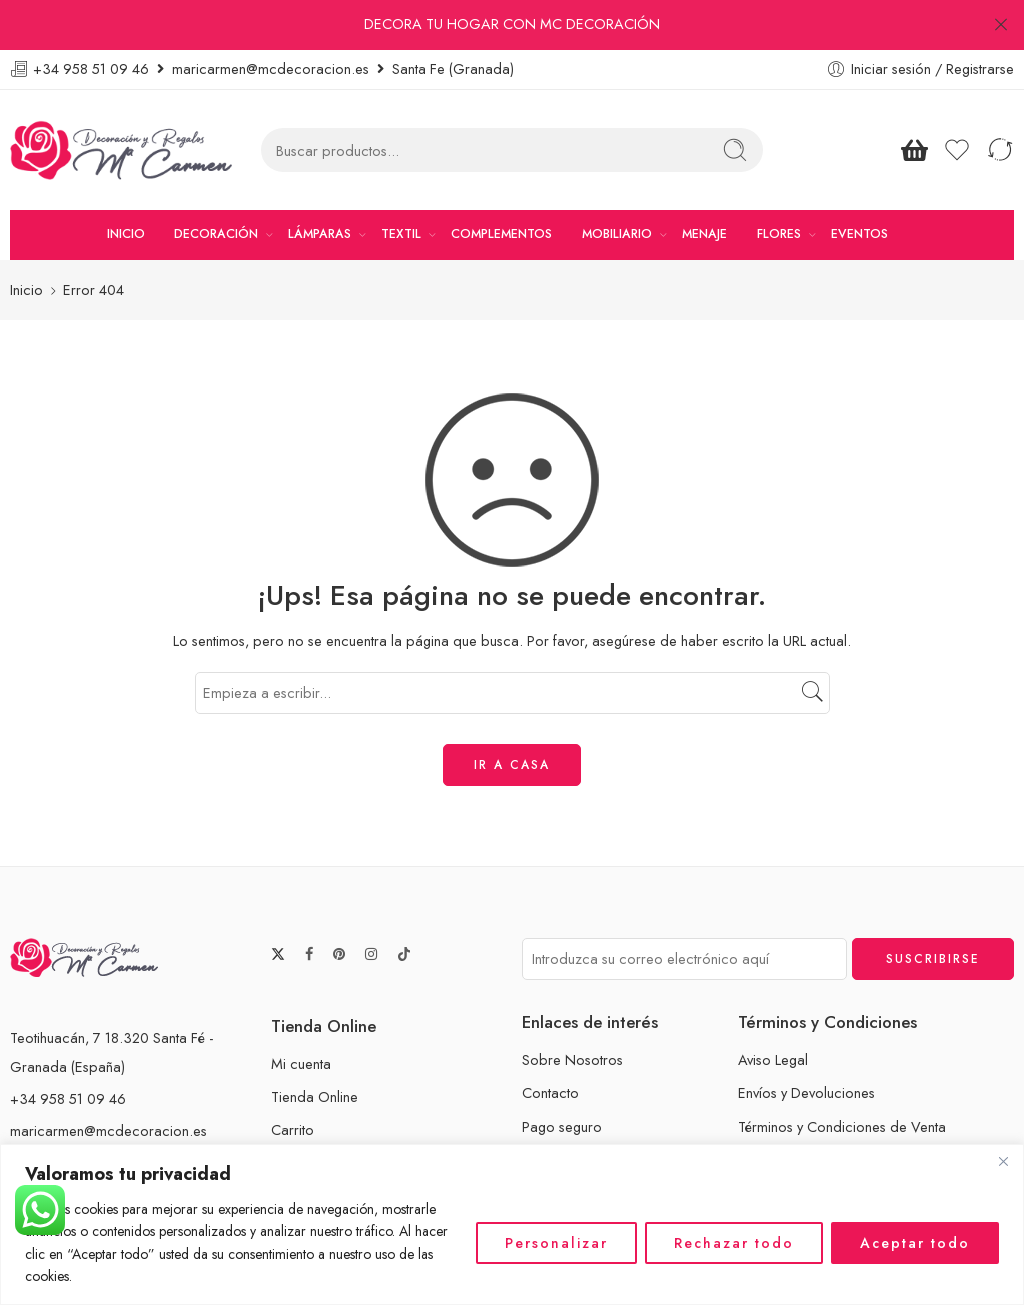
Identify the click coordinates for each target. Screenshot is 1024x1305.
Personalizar (556, 1243)
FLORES (779, 186)
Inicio (26, 241)
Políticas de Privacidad (809, 1111)
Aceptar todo (915, 1243)
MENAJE (704, 186)
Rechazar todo (734, 1243)
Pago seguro (562, 1077)
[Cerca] (1003, 1161)
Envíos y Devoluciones (806, 1044)
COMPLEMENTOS (501, 186)
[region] (512, 1224)
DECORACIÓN (216, 186)
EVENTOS (859, 186)
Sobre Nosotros (572, 1011)
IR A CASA (512, 716)
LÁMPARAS (319, 186)
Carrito (292, 1081)
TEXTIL (401, 186)
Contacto (550, 1044)
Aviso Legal (773, 1011)
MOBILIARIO (617, 186)
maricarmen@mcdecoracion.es (108, 1082)
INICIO (126, 186)
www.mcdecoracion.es (82, 1114)
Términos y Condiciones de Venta (842, 1077)
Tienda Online (314, 1048)
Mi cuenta (301, 1015)
